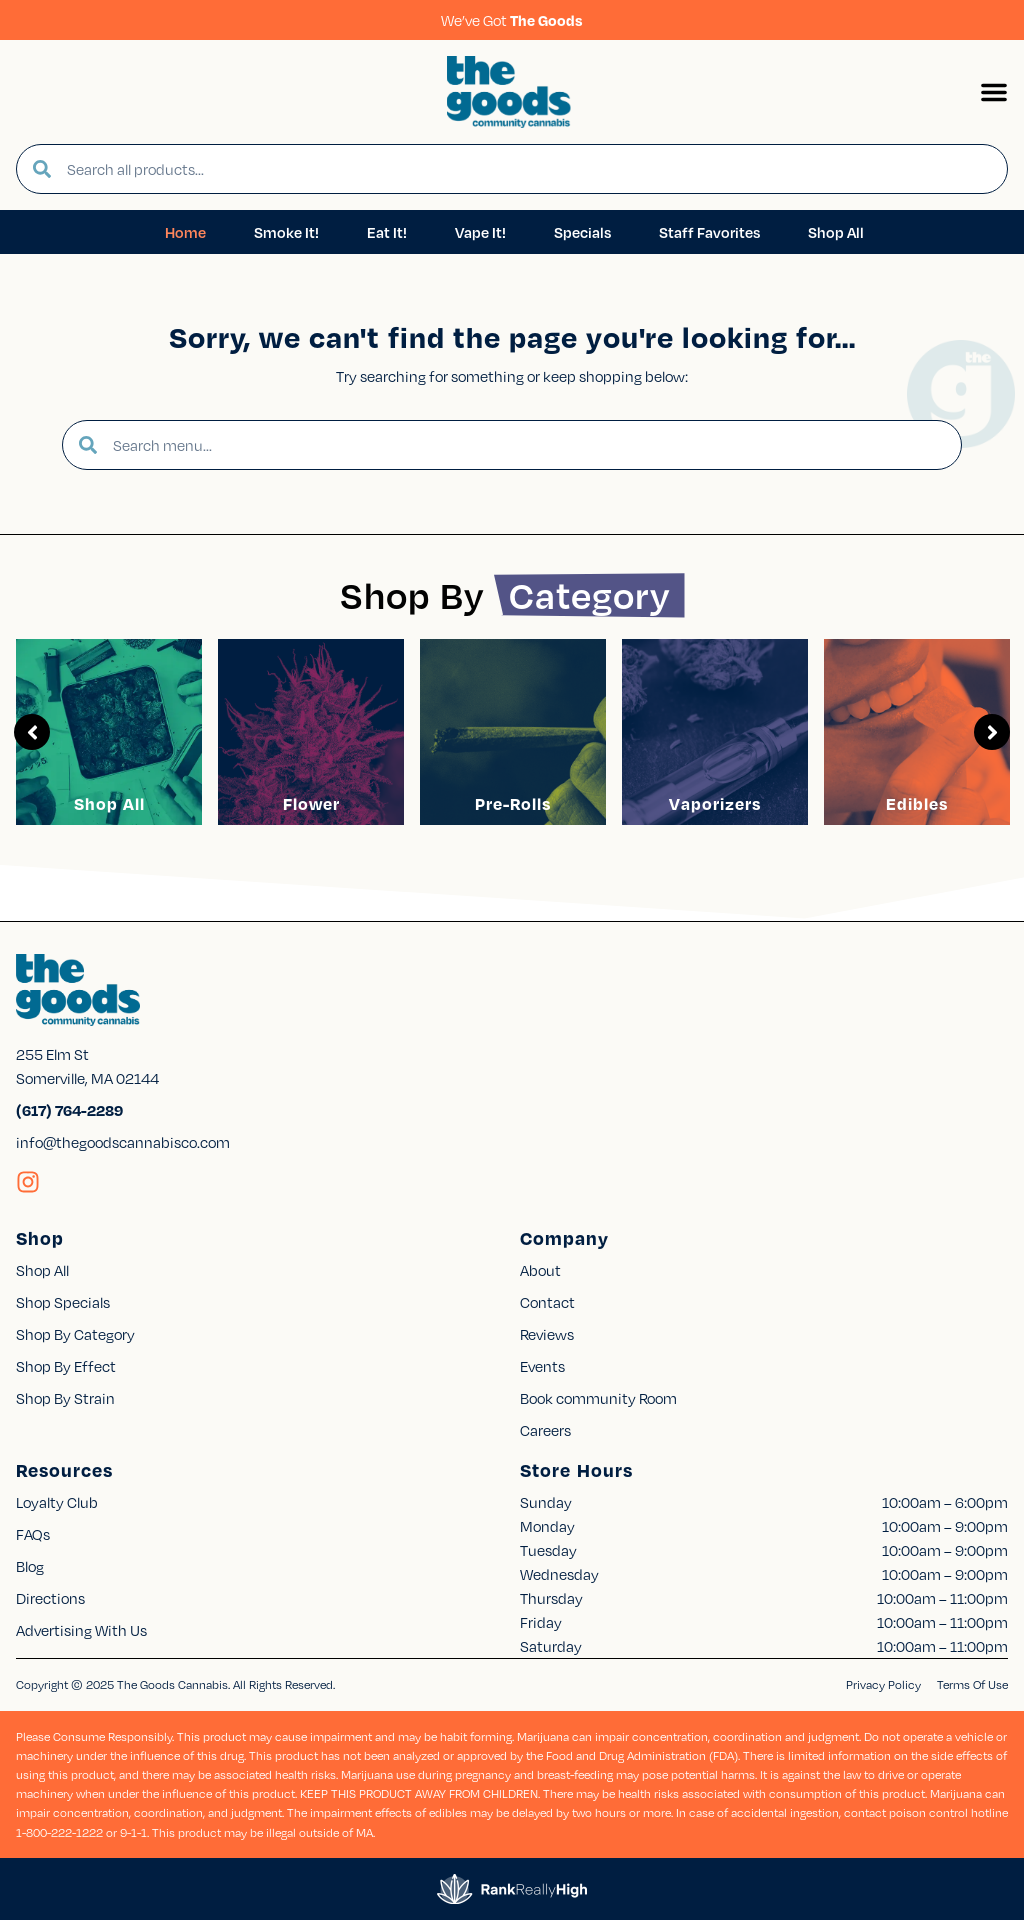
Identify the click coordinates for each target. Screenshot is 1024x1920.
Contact (547, 1302)
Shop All (109, 803)
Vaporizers (715, 803)
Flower (311, 803)
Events (542, 1366)
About (540, 1270)
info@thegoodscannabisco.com (123, 1142)
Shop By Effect (66, 1366)
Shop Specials (63, 1302)
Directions (50, 1598)
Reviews (547, 1334)
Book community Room (598, 1398)
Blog (30, 1566)
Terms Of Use (972, 1684)
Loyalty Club (57, 1502)
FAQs (33, 1534)
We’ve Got (512, 20)
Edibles (917, 803)
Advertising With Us (81, 1630)
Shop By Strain (65, 1398)
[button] (994, 92)
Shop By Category (75, 1334)
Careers (545, 1430)
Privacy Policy (883, 1684)
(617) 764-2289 (69, 1110)
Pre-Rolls (513, 803)
